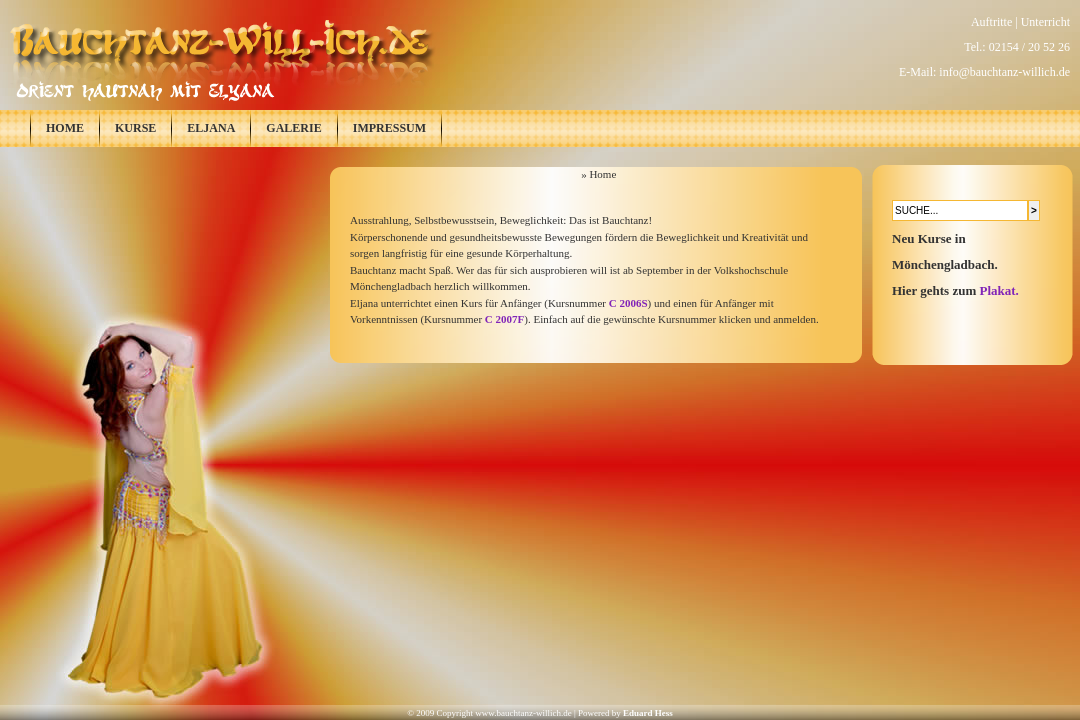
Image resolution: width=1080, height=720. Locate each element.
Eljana (211, 128)
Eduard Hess (648, 713)
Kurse (135, 128)
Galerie (293, 128)
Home (65, 128)
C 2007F (504, 319)
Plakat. (999, 290)
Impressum (389, 128)
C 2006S (628, 303)
